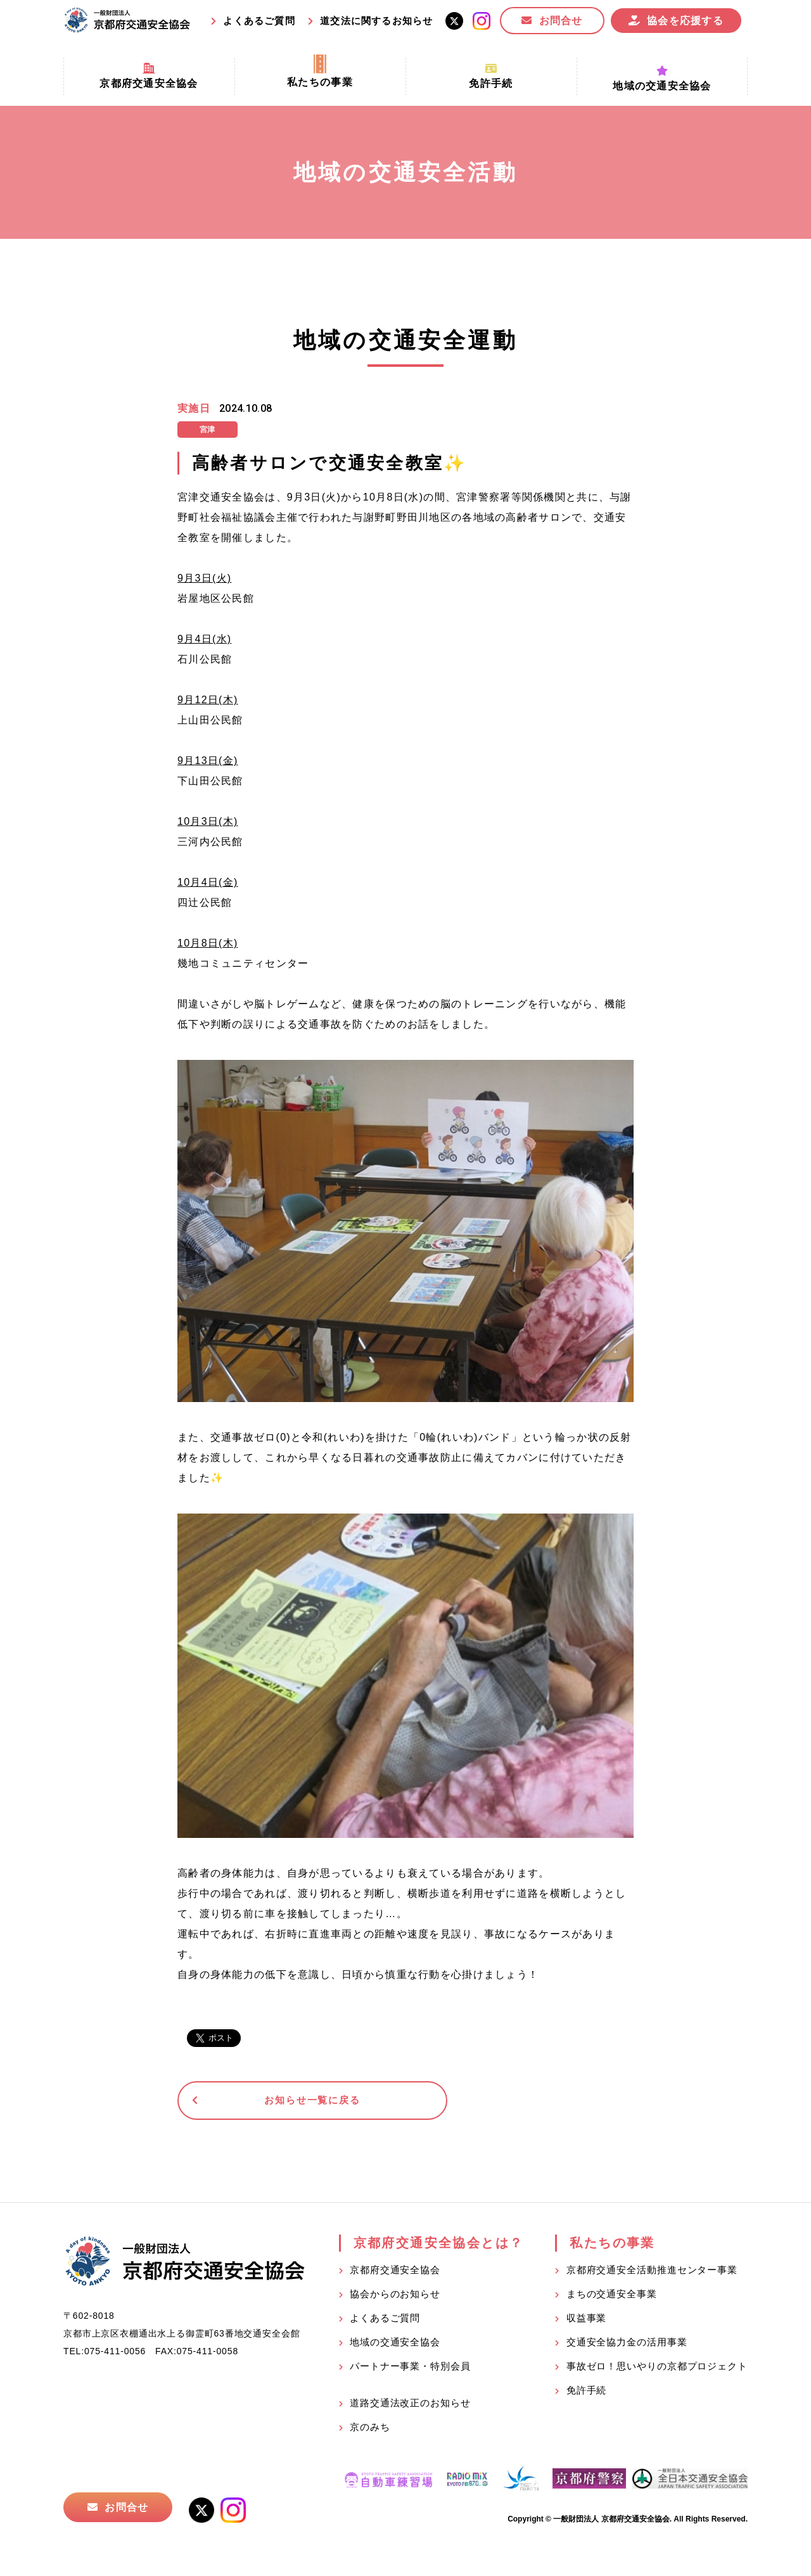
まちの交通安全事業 (611, 2296)
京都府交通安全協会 (395, 2272)
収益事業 (586, 2320)
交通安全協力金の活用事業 (626, 2344)
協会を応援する (685, 20)
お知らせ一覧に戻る (275, 2101)
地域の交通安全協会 (395, 2344)
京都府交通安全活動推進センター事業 (652, 2272)
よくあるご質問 (259, 20)
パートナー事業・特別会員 (410, 2368)
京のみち (370, 2429)
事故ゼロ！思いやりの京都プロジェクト (657, 2368)
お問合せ (561, 20)
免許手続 (586, 2392)
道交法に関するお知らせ (376, 20)
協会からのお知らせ (395, 2296)
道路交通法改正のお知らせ (410, 2405)
